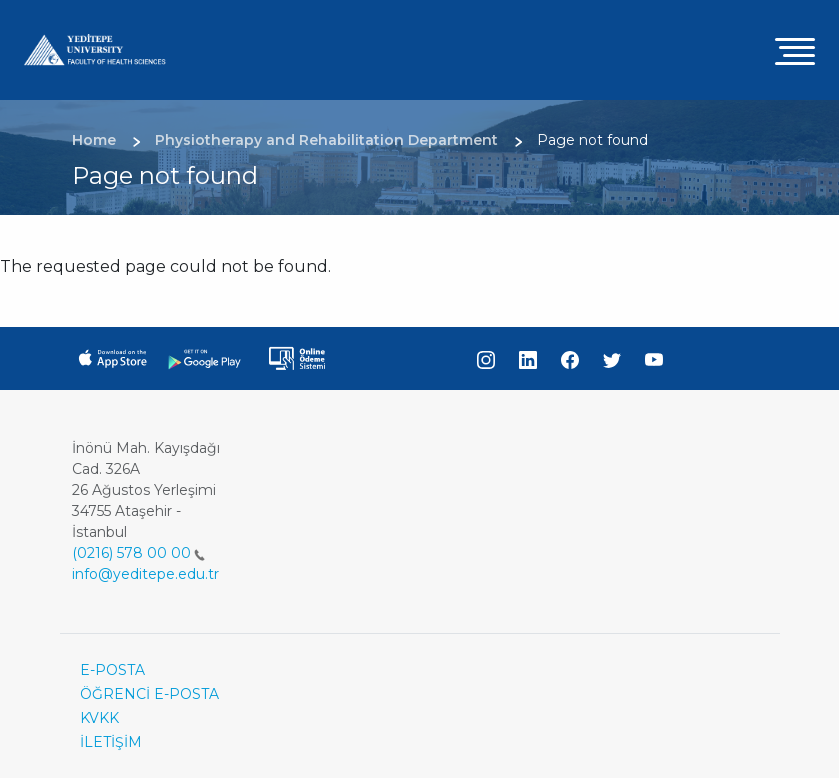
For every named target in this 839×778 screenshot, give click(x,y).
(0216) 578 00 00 (138, 553)
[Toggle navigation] (795, 50)
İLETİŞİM (111, 742)
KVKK (99, 718)
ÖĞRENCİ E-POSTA (149, 694)
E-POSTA (112, 670)
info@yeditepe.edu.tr (145, 574)
